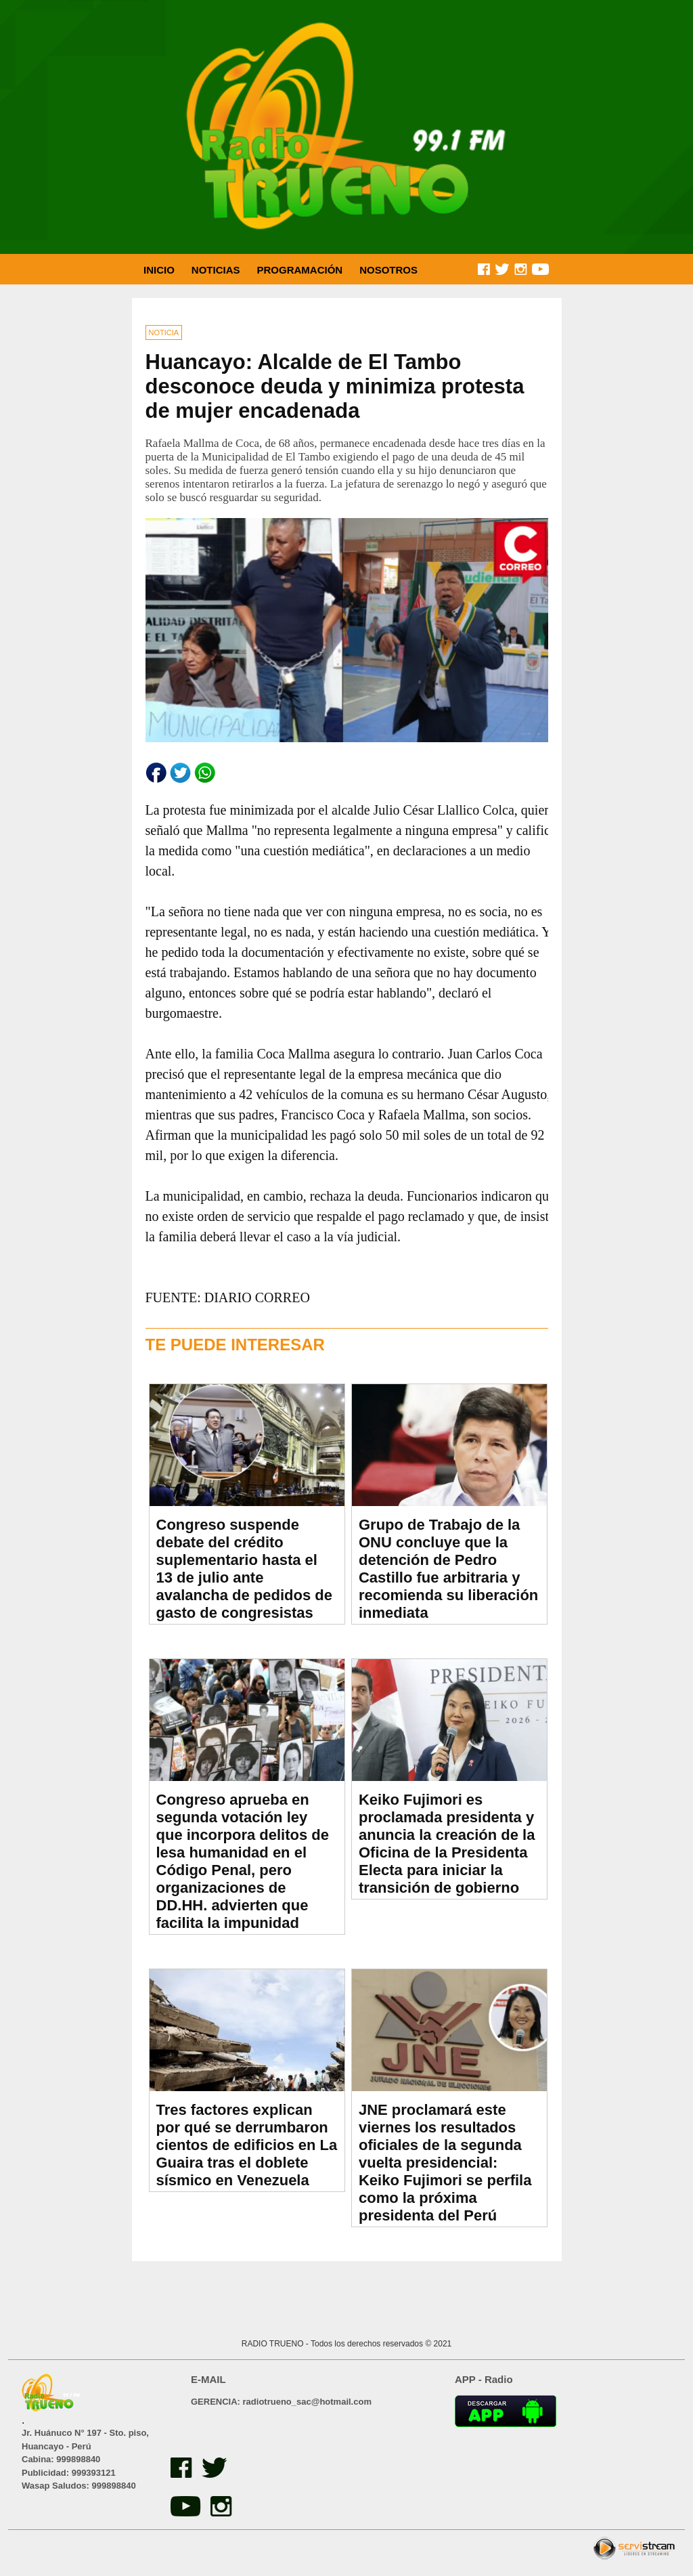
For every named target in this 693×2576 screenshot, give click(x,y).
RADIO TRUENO (274, 2343)
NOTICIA (164, 332)
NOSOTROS (388, 270)
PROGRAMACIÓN (300, 270)
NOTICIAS (216, 270)
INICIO (159, 270)
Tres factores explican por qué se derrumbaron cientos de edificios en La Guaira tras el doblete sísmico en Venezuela (247, 2145)
